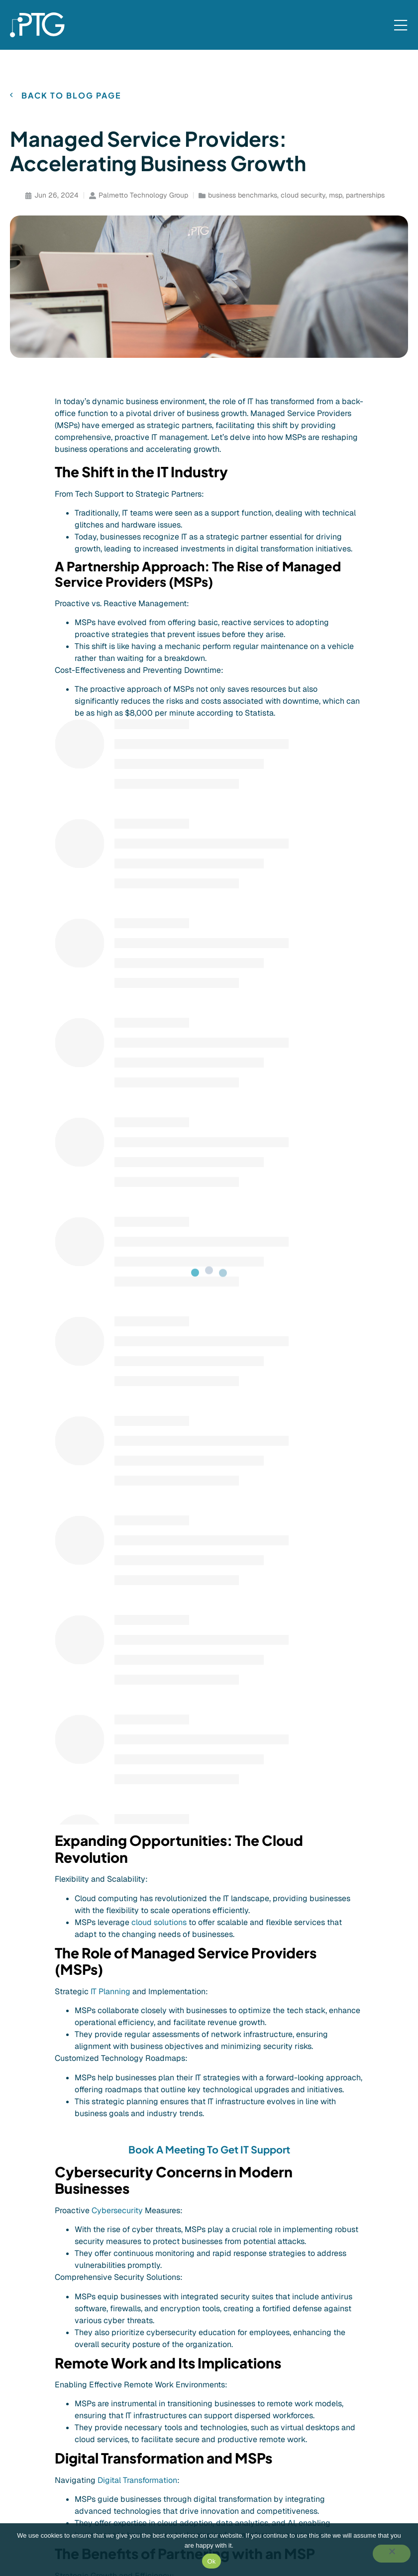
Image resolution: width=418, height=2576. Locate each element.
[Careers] (219, 2412)
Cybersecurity (117, 1241)
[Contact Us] (359, 2412)
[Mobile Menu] (400, 25)
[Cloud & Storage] (139, 2463)
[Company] (222, 2395)
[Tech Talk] (278, 2429)
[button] (59, 2280)
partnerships (365, 195)
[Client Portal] (346, 2395)
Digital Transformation (137, 1511)
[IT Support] (128, 2395)
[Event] (271, 2412)
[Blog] (269, 2395)
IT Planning (110, 1023)
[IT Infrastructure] (138, 2412)
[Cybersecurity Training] (150, 2479)
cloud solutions (159, 953)
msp (335, 195)
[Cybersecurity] (135, 2446)
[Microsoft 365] (135, 2429)
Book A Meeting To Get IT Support (209, 1180)
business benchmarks (242, 195)
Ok (211, 2561)
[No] (392, 2554)
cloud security (303, 195)
